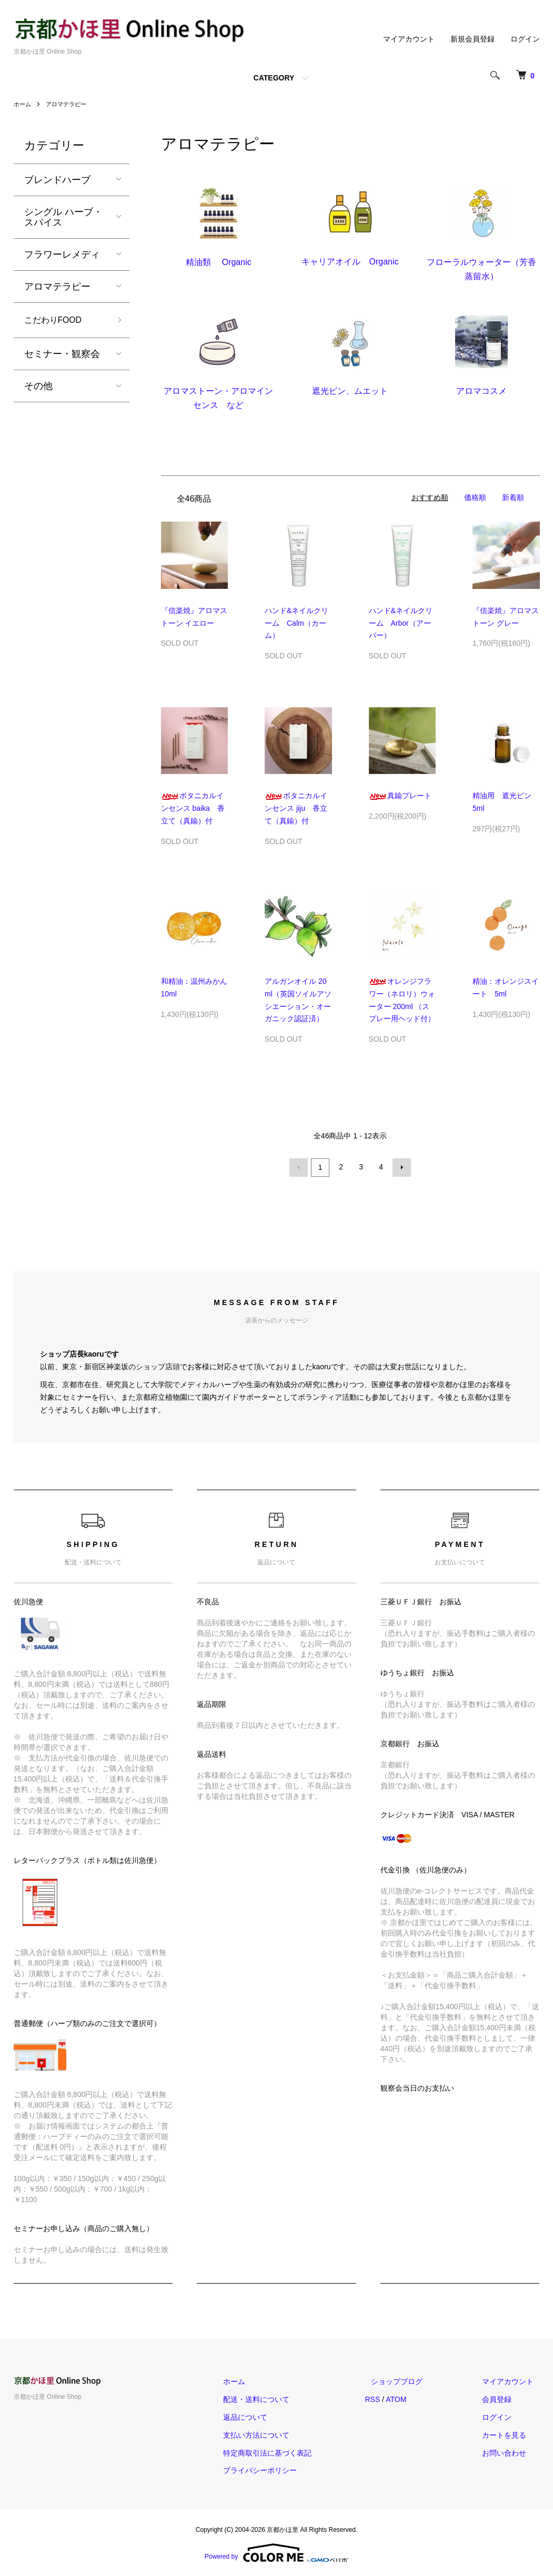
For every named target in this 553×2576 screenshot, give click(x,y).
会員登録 (503, 2398)
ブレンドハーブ (57, 180)
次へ (400, 1166)
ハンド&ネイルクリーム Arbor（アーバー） (401, 623)
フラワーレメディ (62, 254)
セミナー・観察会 (62, 356)
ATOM (420, 2398)
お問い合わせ (510, 2451)
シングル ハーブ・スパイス (63, 217)
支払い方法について (287, 2433)
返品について (276, 2415)
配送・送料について (287, 2398)
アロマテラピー (69, 104)
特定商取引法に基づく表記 (298, 2451)
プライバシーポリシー (290, 2469)
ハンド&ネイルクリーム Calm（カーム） (296, 623)
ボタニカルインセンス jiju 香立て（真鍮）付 (296, 808)
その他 (38, 388)
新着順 (513, 497)
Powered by (276, 2550)
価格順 (475, 497)
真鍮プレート (400, 795)
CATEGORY (274, 78)
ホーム (23, 104)
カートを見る (510, 2433)
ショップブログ (415, 2380)
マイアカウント (409, 39)
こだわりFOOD (56, 321)
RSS (397, 2398)
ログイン (525, 39)
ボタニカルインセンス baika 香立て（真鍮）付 (193, 808)
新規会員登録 (472, 39)
